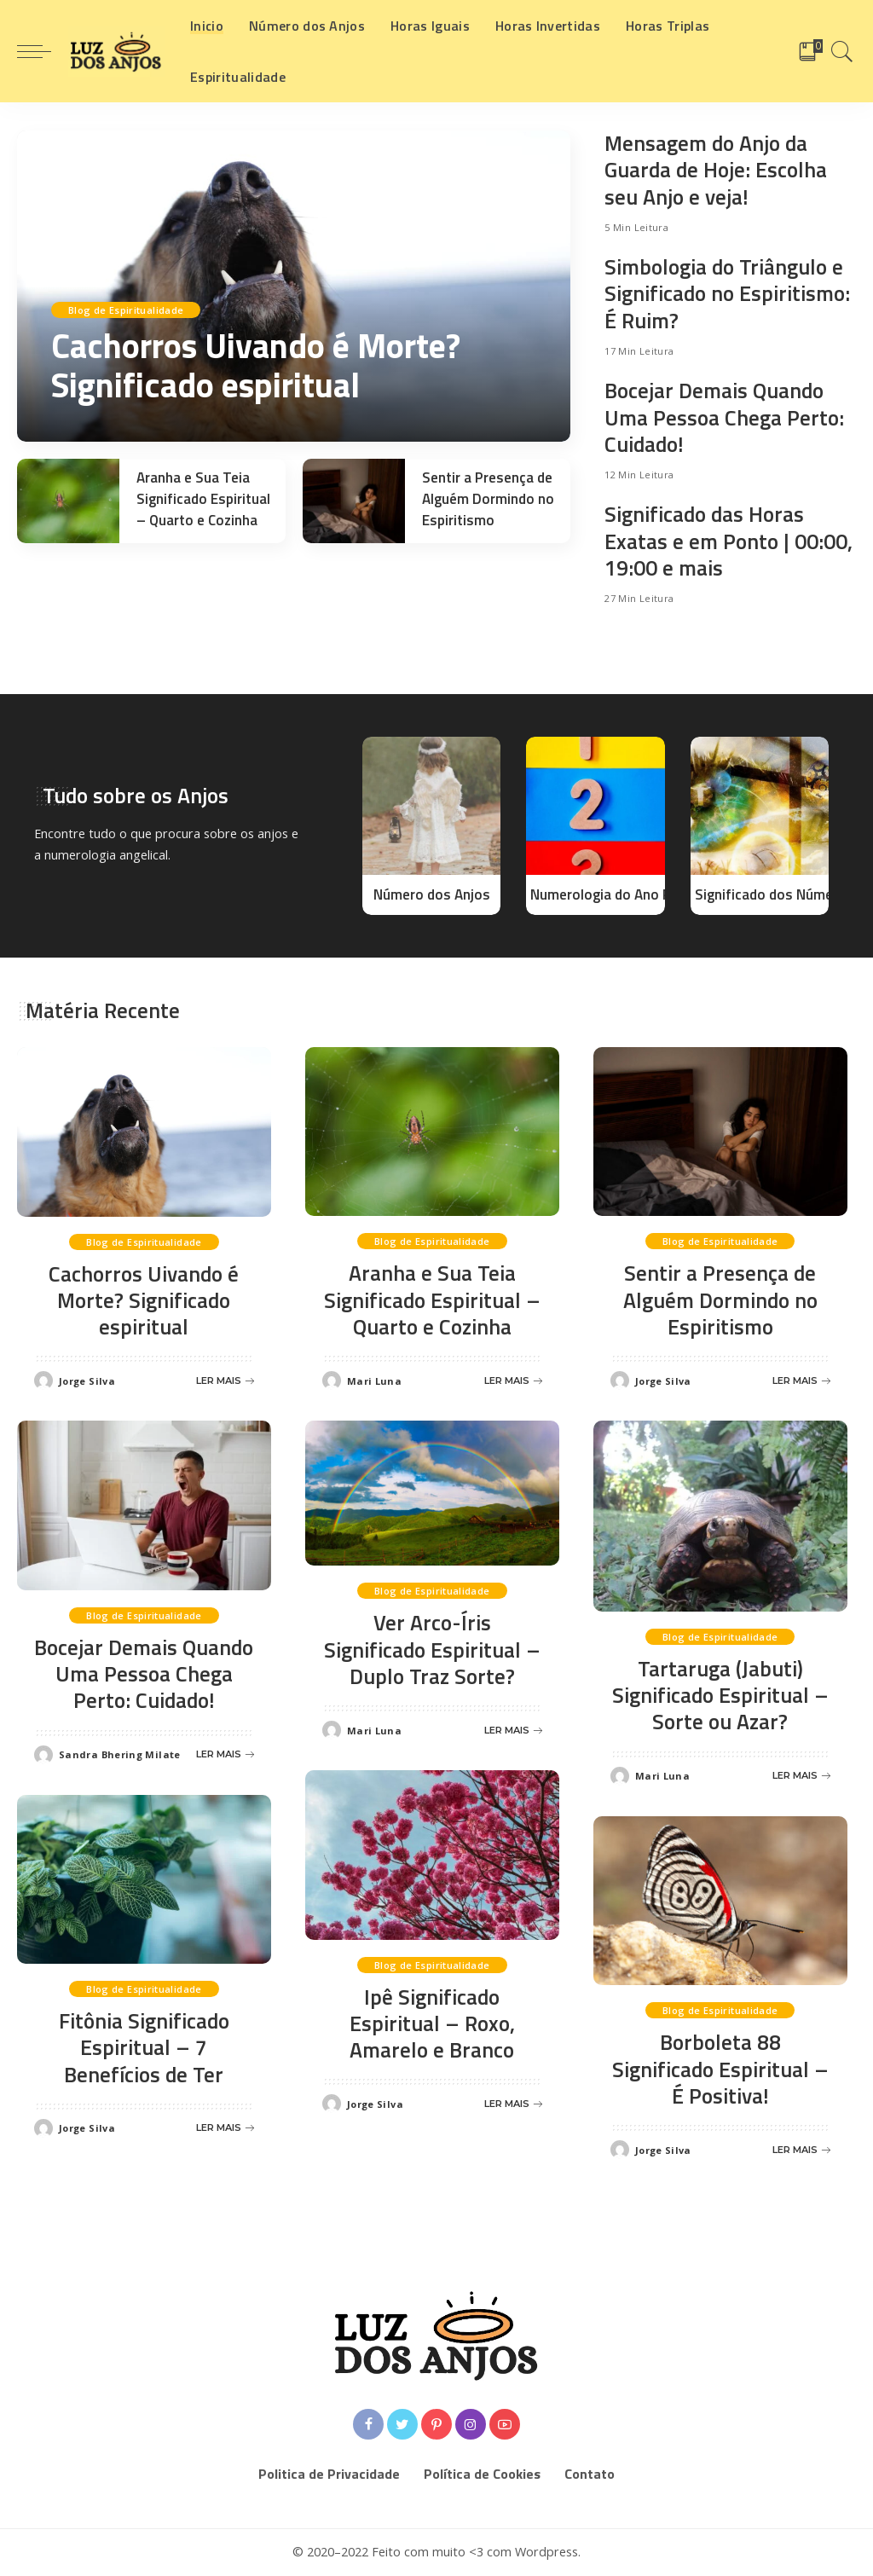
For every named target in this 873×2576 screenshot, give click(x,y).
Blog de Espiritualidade (125, 310)
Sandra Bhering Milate (120, 1754)
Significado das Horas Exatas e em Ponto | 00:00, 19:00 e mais (728, 541)
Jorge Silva (87, 1381)
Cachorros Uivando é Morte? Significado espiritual (255, 365)
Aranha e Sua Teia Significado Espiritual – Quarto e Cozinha (203, 498)
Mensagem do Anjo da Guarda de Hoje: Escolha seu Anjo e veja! (715, 170)
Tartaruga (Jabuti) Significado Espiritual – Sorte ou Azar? (720, 1696)
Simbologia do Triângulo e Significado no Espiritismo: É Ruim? (727, 294)
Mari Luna (374, 1381)
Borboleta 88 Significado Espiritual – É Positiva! (720, 2069)
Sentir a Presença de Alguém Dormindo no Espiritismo (488, 498)
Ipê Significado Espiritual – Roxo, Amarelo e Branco (432, 2024)
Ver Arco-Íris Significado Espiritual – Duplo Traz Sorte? (432, 1649)
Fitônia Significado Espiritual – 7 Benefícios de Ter (144, 2048)
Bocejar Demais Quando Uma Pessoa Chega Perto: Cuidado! (724, 417)
